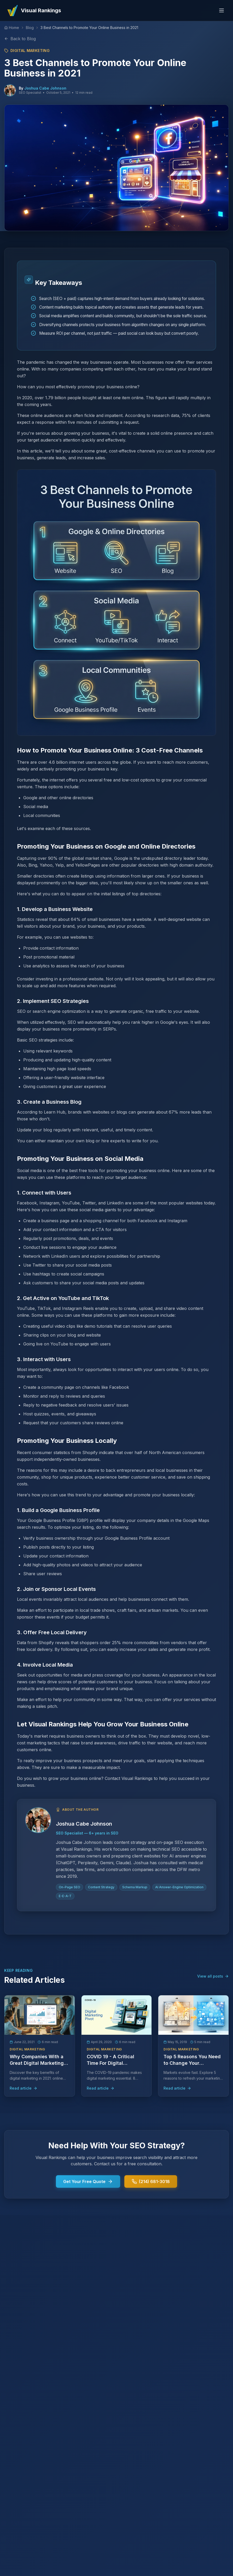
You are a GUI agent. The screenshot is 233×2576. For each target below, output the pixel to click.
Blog (30, 27)
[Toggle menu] (221, 10)
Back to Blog (20, 38)
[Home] (11, 27)
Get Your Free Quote (88, 2181)
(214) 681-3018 (151, 2181)
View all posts (213, 1976)
